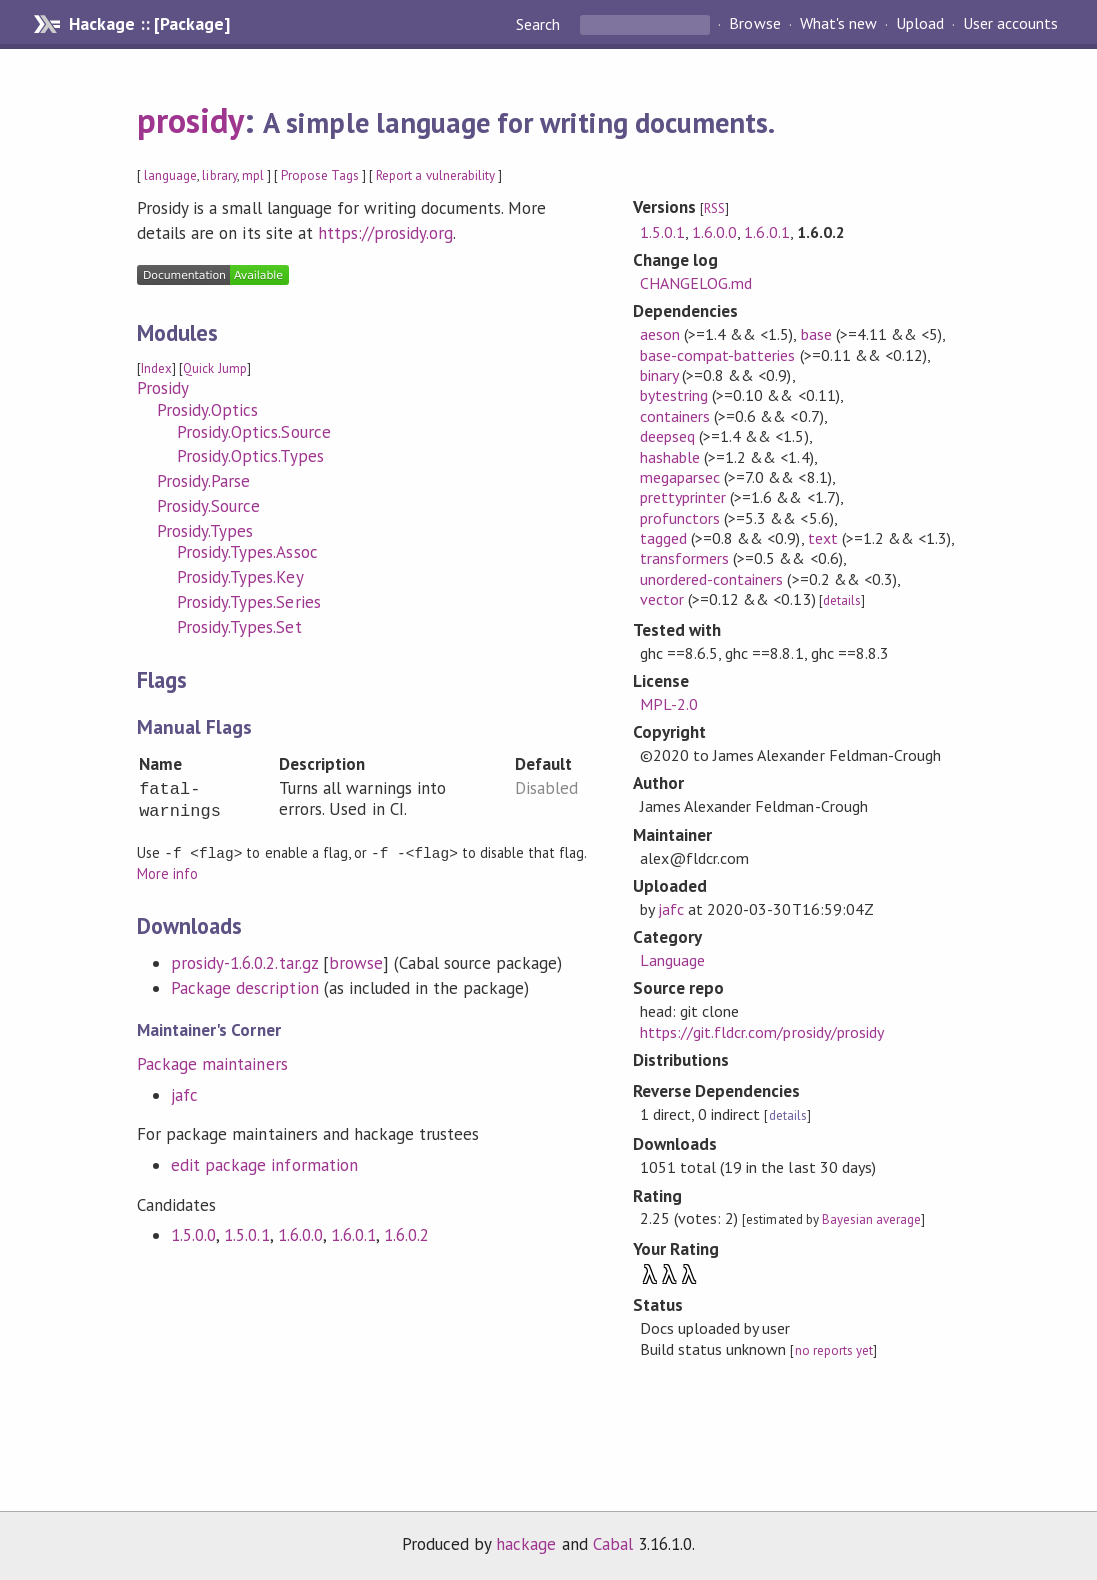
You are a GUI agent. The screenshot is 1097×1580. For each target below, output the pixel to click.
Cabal (613, 1544)
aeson (660, 334)
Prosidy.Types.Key (240, 577)
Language (672, 960)
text (823, 538)
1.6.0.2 (406, 1234)
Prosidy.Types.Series (248, 602)
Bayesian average (871, 1219)
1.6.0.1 (353, 1234)
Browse (754, 24)
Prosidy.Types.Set (239, 627)
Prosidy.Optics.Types (250, 456)
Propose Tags (320, 175)
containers (675, 416)
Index (156, 368)
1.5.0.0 (193, 1234)
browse (356, 962)
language (170, 175)
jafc (184, 1094)
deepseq (667, 436)
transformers (684, 558)
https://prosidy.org (385, 233)
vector (662, 599)
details (842, 600)
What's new (838, 24)
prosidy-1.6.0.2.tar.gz (244, 962)
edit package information (264, 1164)
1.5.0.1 (246, 1234)
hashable (670, 457)
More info (167, 872)
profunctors (680, 518)
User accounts (1010, 24)
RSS (714, 208)
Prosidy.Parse (203, 481)
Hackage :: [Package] (149, 24)
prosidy (190, 120)
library (219, 175)
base (816, 334)
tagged (663, 538)
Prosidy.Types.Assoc (247, 552)
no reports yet (834, 1350)
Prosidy (163, 388)
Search (540, 24)
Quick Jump (214, 368)
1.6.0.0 (300, 1234)
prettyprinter (683, 497)
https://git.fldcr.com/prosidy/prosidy (762, 1032)
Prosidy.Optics (207, 410)
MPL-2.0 (669, 704)
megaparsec (680, 477)
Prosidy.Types (205, 531)
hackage (526, 1544)
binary (659, 375)
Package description (244, 987)
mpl (253, 175)
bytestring (674, 395)
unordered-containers (711, 579)
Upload (920, 24)
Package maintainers (212, 1063)
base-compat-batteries (718, 355)
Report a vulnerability (435, 175)
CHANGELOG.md (696, 283)
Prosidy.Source (208, 506)
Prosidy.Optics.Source (254, 432)
